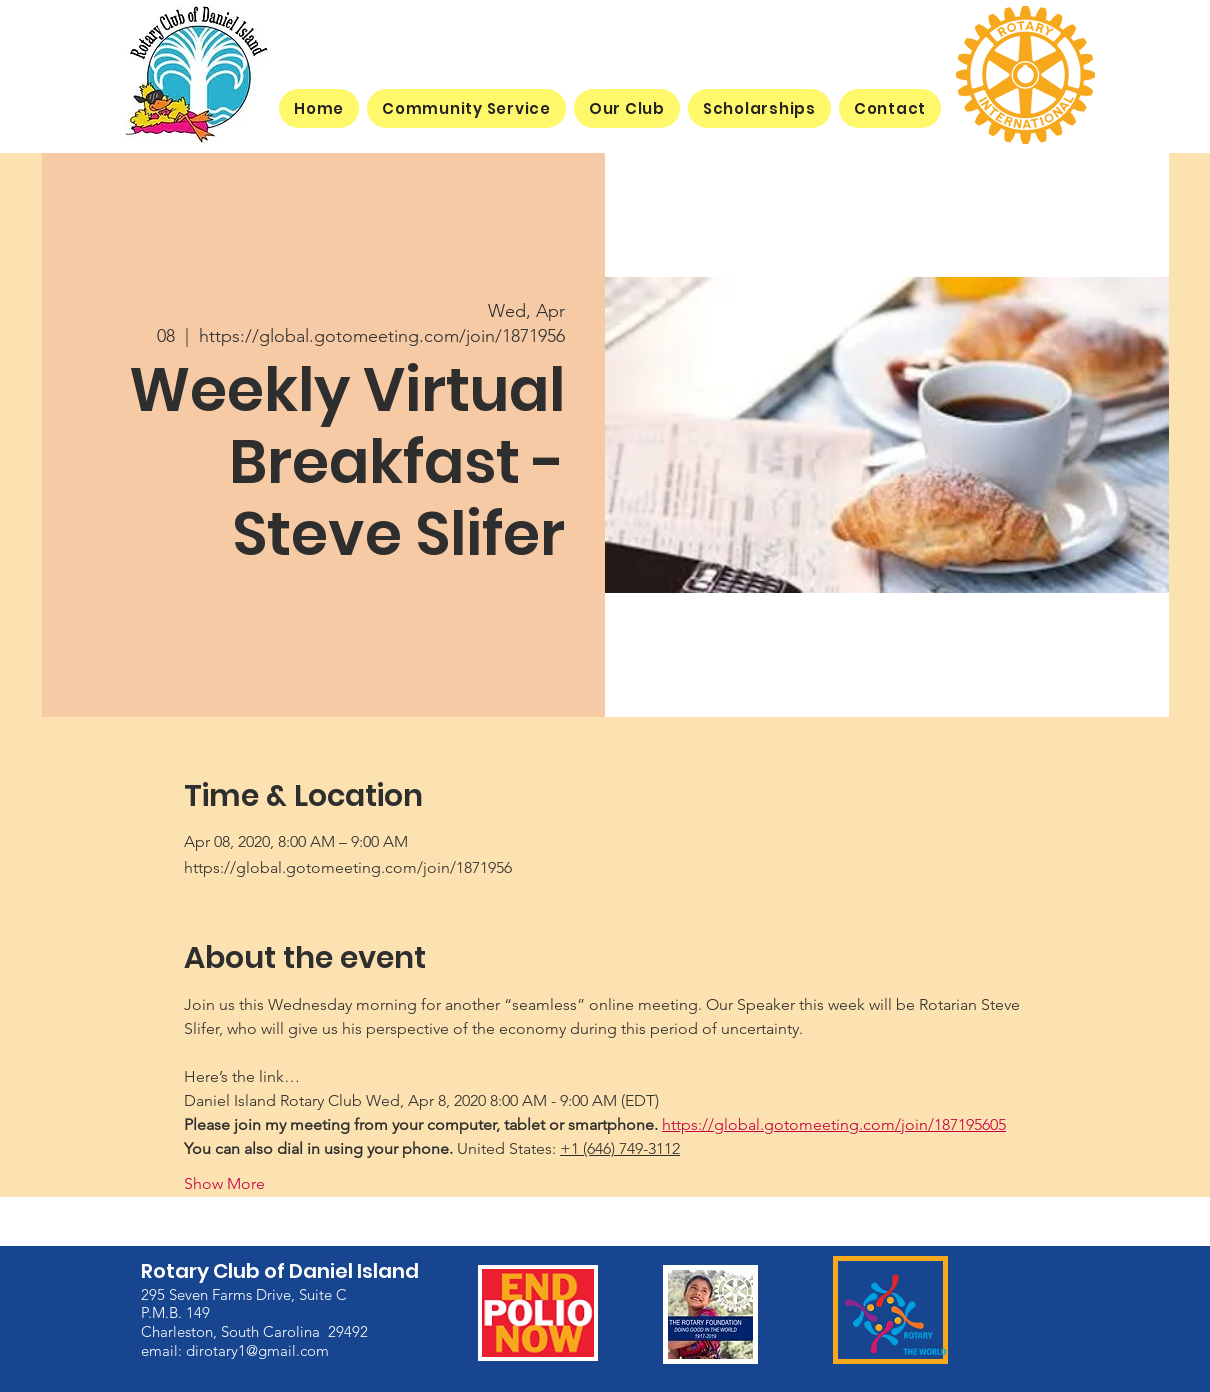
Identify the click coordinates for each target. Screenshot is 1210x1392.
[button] (627, 108)
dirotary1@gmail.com (257, 1350)
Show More (224, 1183)
